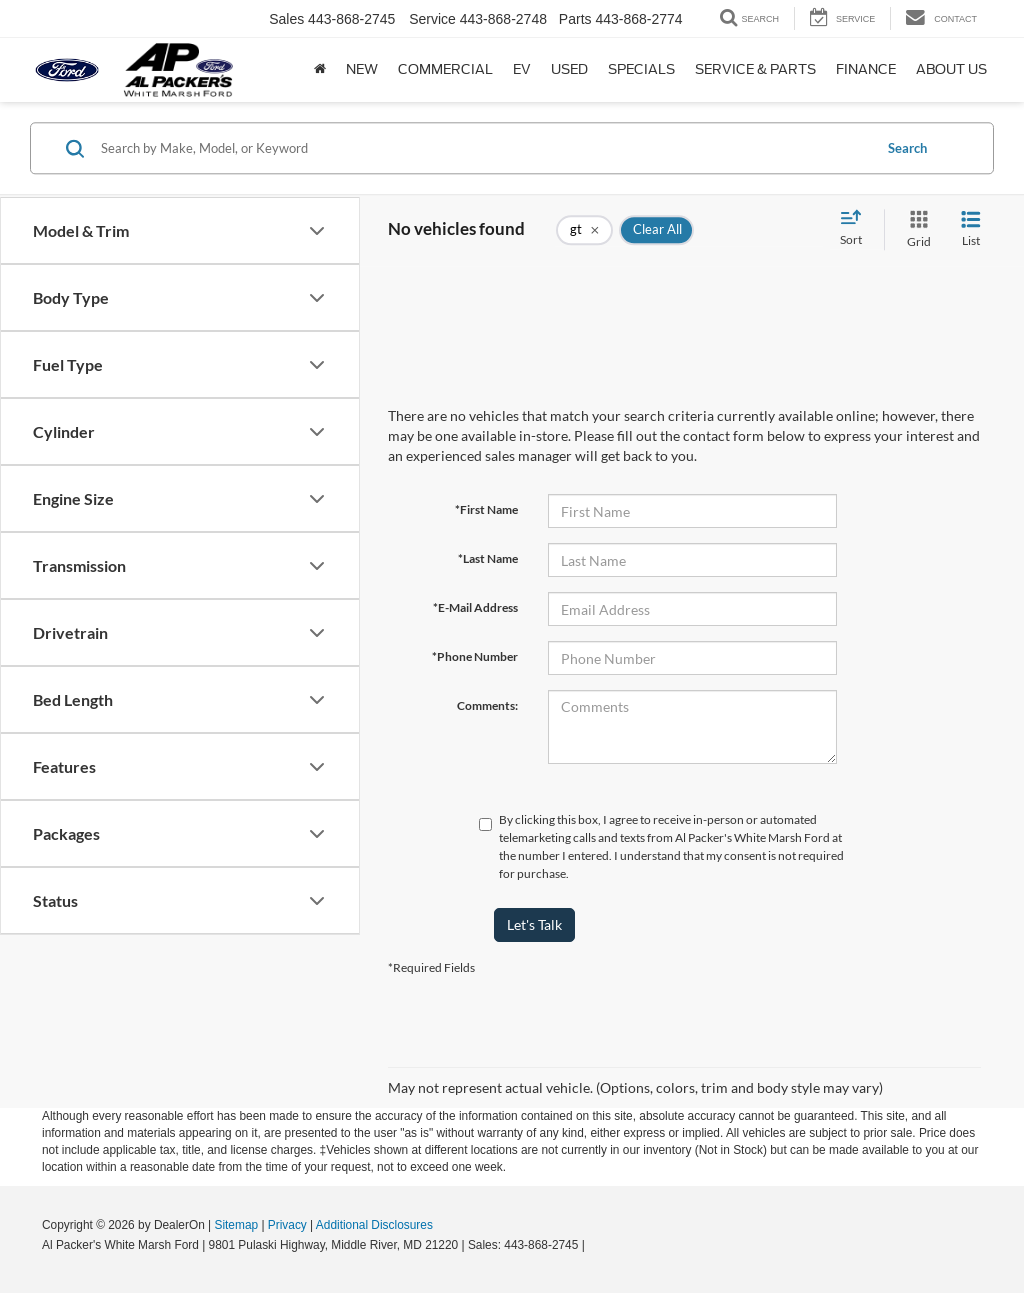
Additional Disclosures (374, 1225)
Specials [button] (641, 69)
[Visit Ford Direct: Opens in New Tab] (593, 1245)
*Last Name (488, 558)
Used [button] (569, 69)
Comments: (487, 705)
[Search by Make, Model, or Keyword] (483, 148)
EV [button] (522, 69)
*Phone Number (475, 656)
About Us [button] (951, 69)
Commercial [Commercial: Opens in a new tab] (445, 69)
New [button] (362, 69)
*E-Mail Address (475, 607)
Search (907, 148)
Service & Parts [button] (755, 69)
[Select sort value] (857, 229)
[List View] (971, 229)
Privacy (287, 1225)
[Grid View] (915, 229)
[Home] (320, 70)
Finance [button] (866, 69)
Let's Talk (534, 924)
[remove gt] (584, 230)
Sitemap (236, 1225)
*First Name (486, 509)
